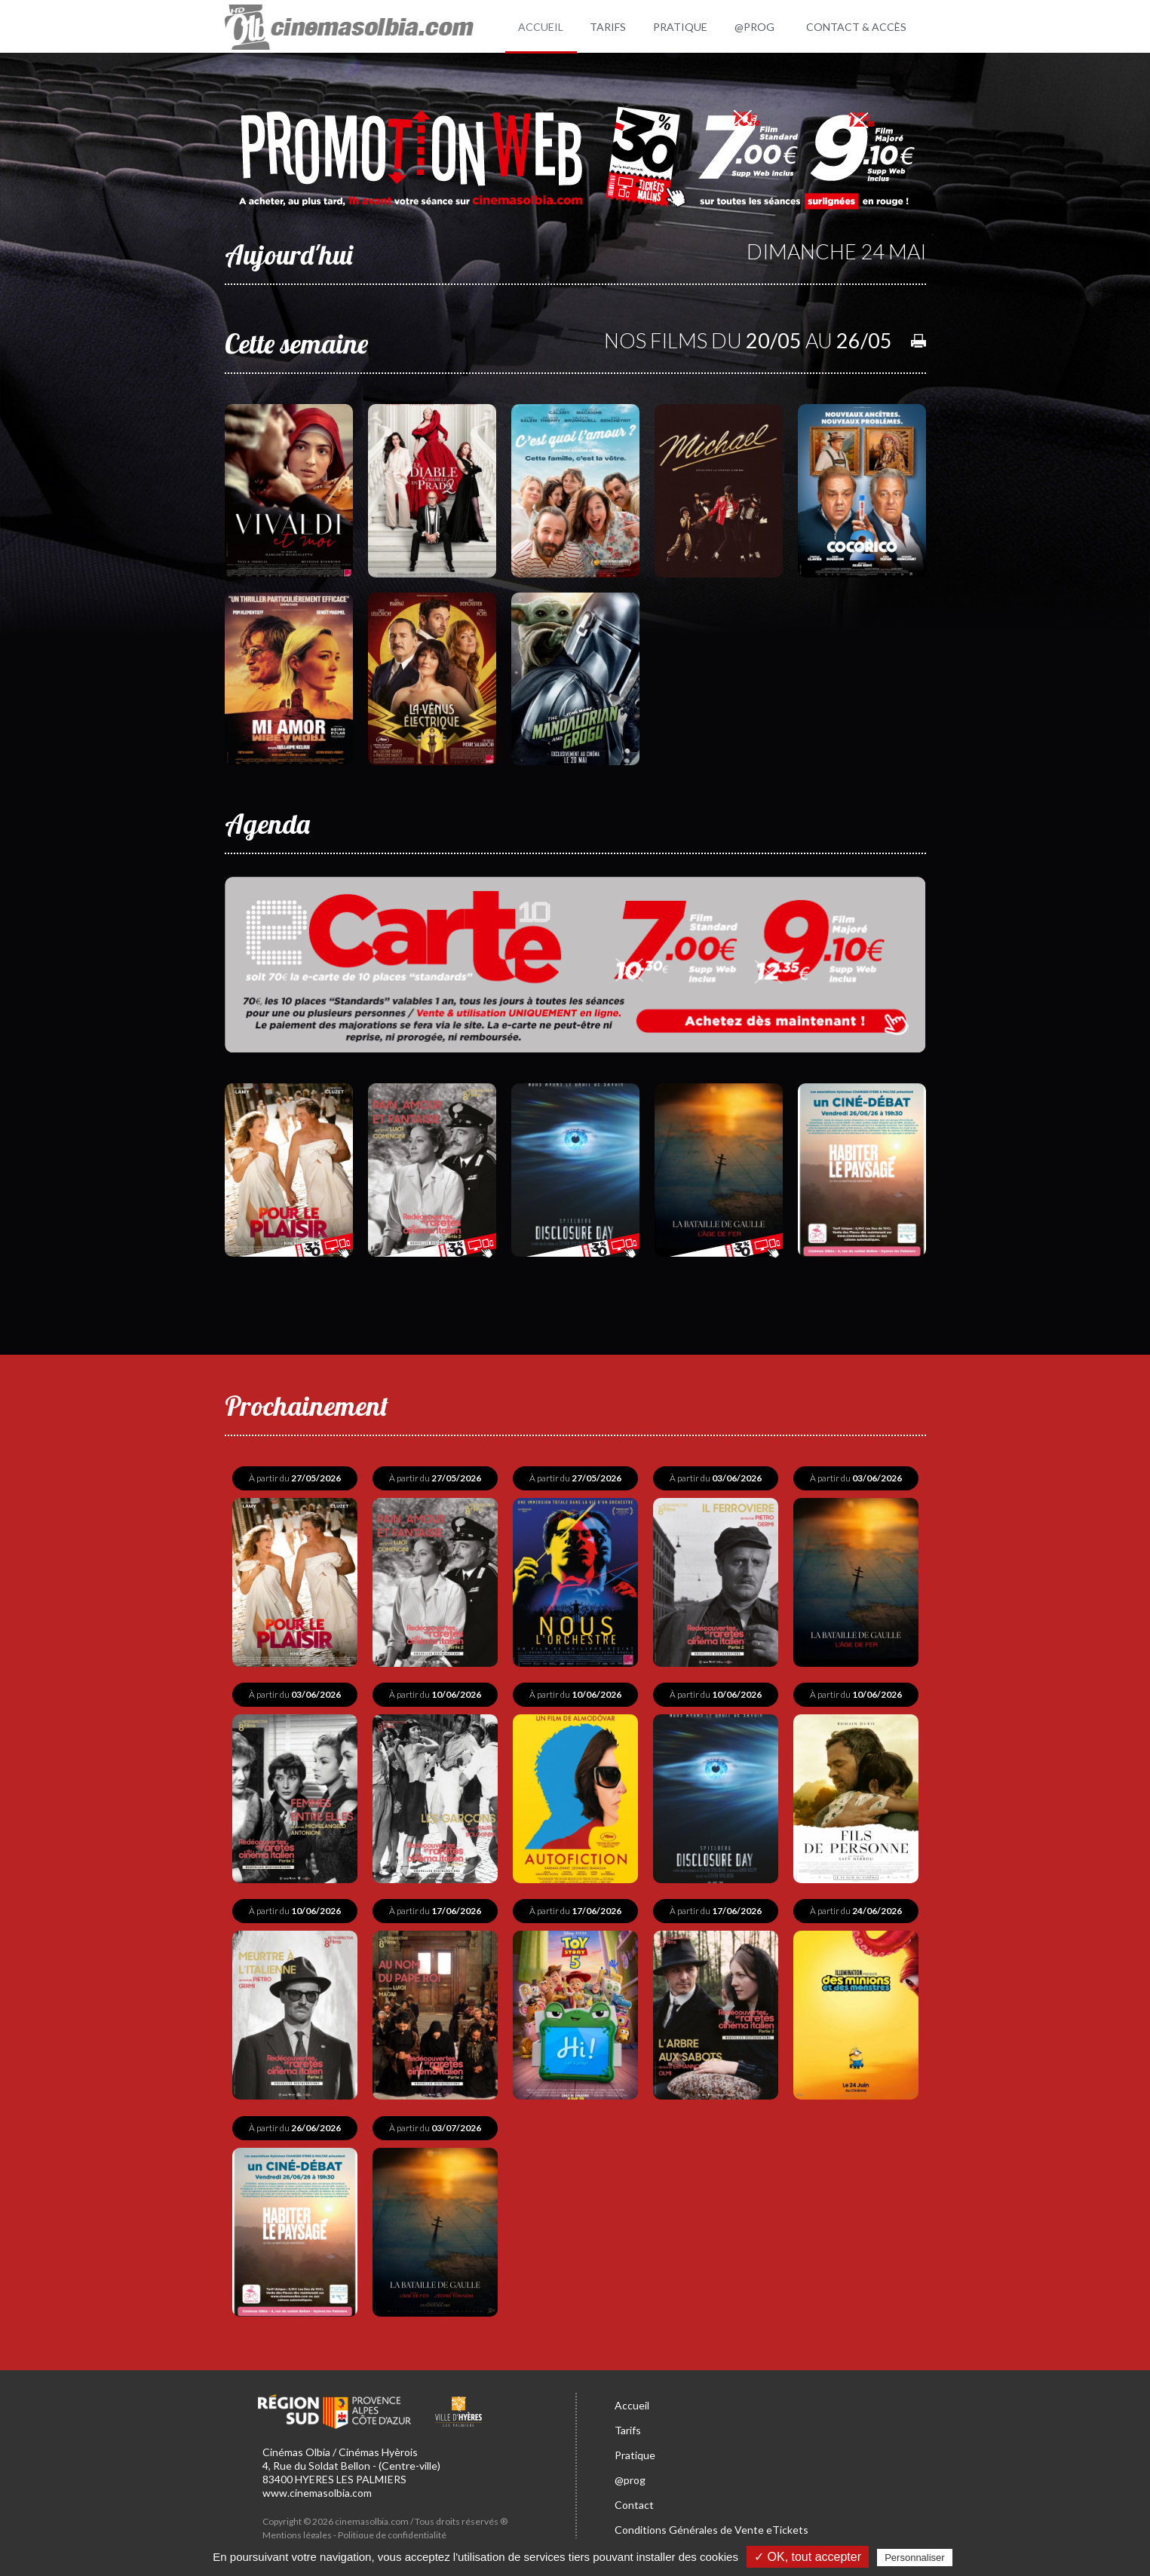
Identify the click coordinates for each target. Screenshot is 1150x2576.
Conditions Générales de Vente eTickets (711, 2525)
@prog (630, 2476)
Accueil (632, 2401)
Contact (634, 2501)
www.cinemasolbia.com (317, 2489)
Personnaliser (915, 2557)
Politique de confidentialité (392, 2531)
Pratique (635, 2451)
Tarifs (628, 2426)
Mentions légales (297, 2531)
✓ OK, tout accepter (807, 2556)
